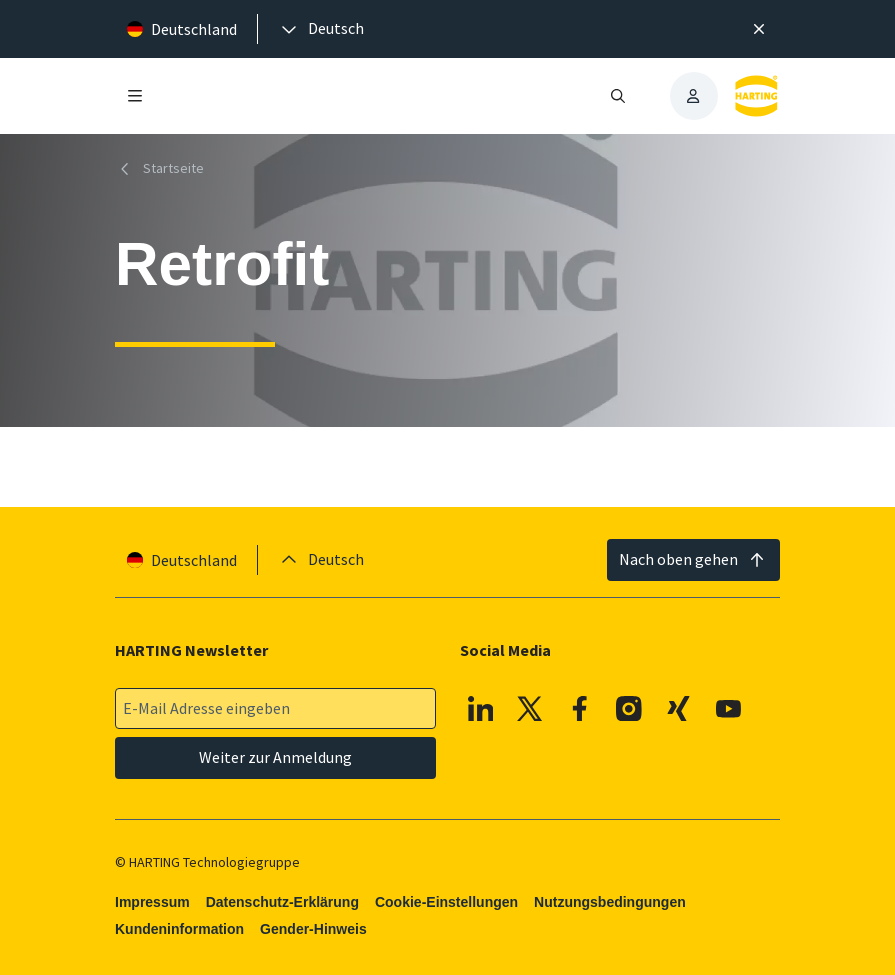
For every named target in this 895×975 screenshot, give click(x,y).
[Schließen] (760, 29)
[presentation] (321, 29)
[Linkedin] (481, 709)
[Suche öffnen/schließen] (617, 96)
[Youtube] (728, 709)
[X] (530, 709)
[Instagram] (629, 709)
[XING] (679, 709)
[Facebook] (580, 709)
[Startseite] (163, 168)
